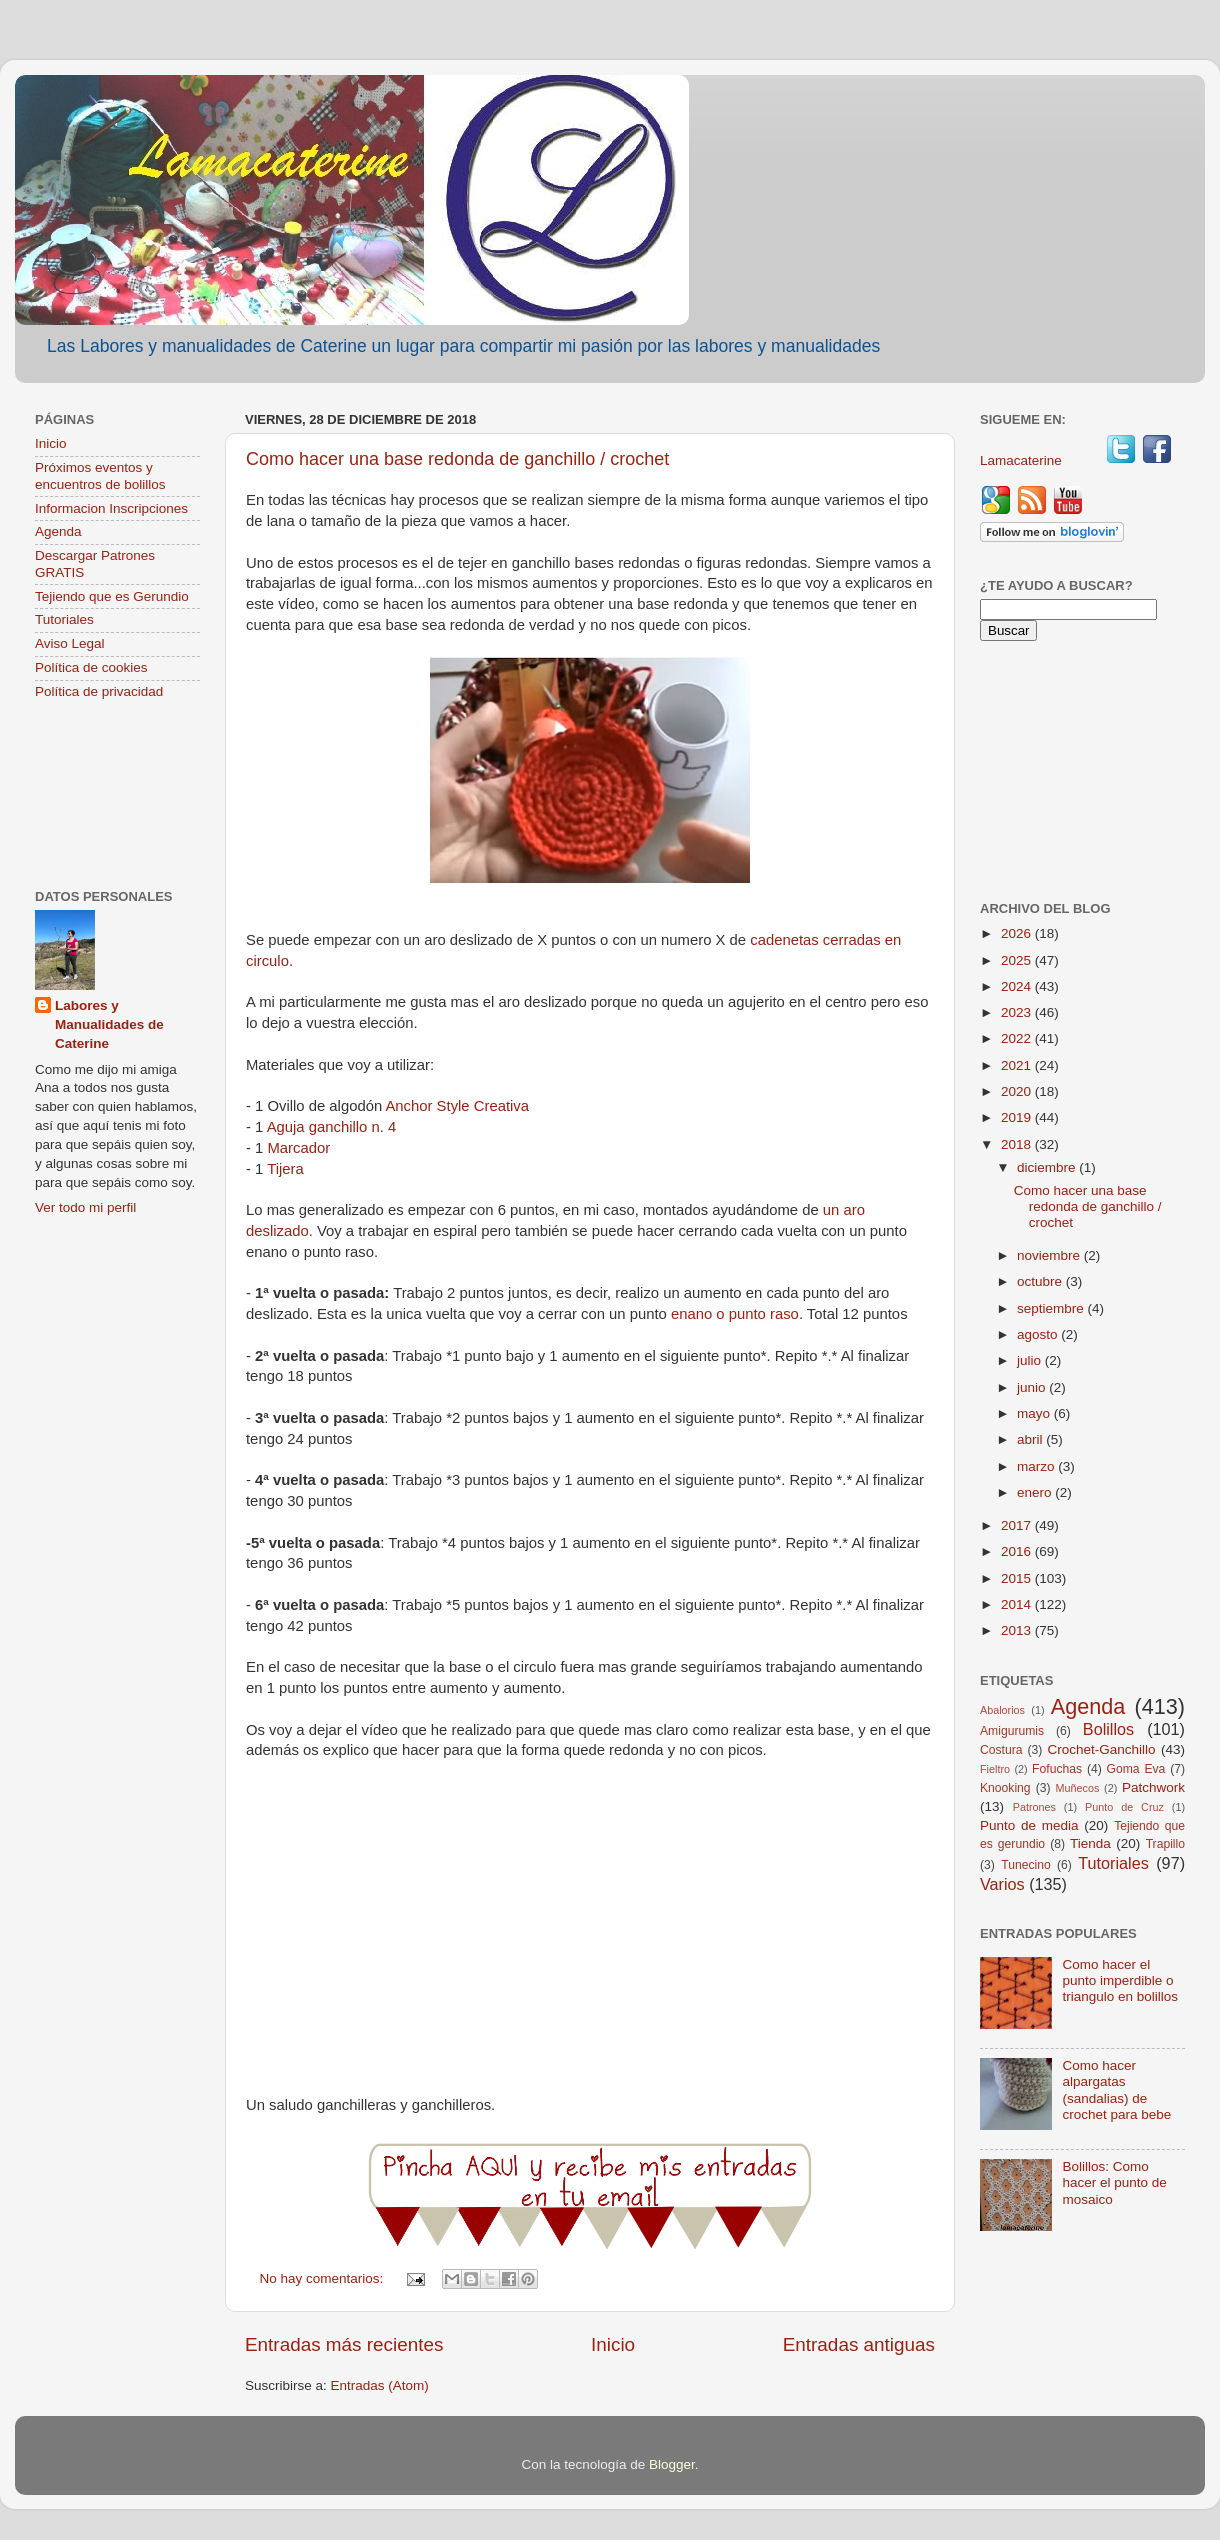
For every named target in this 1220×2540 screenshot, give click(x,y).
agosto (1039, 1334)
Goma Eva (1136, 1769)
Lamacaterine (1023, 460)
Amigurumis (1012, 1731)
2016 (1018, 1551)
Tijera (285, 1169)
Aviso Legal (70, 643)
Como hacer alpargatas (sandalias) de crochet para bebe (1116, 2090)
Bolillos (1108, 1729)
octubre (1041, 1281)
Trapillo (1165, 1844)
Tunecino (1026, 1865)
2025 (1018, 960)
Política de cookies (91, 667)
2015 (1018, 1578)
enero (1036, 1492)
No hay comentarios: (324, 2278)
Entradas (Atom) (380, 2385)
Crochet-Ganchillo (1101, 1749)
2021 (1018, 1065)
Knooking (1005, 1788)
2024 (1018, 986)
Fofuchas (1057, 1769)
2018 (1018, 1144)
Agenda (58, 531)
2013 (1018, 1630)
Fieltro (995, 1769)
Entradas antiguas (859, 2344)
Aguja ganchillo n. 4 (332, 1127)
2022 (1018, 1038)
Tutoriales (64, 619)
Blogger (672, 2464)
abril (1031, 1439)
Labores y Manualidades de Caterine (109, 1024)
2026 (1018, 933)
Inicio (613, 2344)
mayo (1035, 1413)
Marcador (296, 1148)
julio (1031, 1360)
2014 (1018, 1604)
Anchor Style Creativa (457, 1106)
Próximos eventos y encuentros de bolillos (100, 475)
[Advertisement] (117, 796)
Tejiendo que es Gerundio (112, 596)
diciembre (1048, 1167)
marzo (1037, 1466)
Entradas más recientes (344, 2344)
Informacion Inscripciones (111, 508)
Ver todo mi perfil (85, 1207)
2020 (1018, 1091)
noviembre (1050, 1255)
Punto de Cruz (1124, 1807)
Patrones (1034, 1807)
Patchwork (1153, 1787)
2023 (1018, 1012)
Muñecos (1078, 1788)
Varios (1002, 1884)
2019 (1018, 1117)
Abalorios (1002, 1710)
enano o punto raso (735, 1314)
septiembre (1052, 1308)
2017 (1018, 1525)
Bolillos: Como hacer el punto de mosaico (1114, 2182)
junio (1033, 1387)
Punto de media (1029, 1825)
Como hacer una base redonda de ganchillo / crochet (457, 459)
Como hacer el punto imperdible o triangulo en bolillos (1120, 1980)
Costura (1001, 1750)
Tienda (1090, 1843)
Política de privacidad (99, 691)
